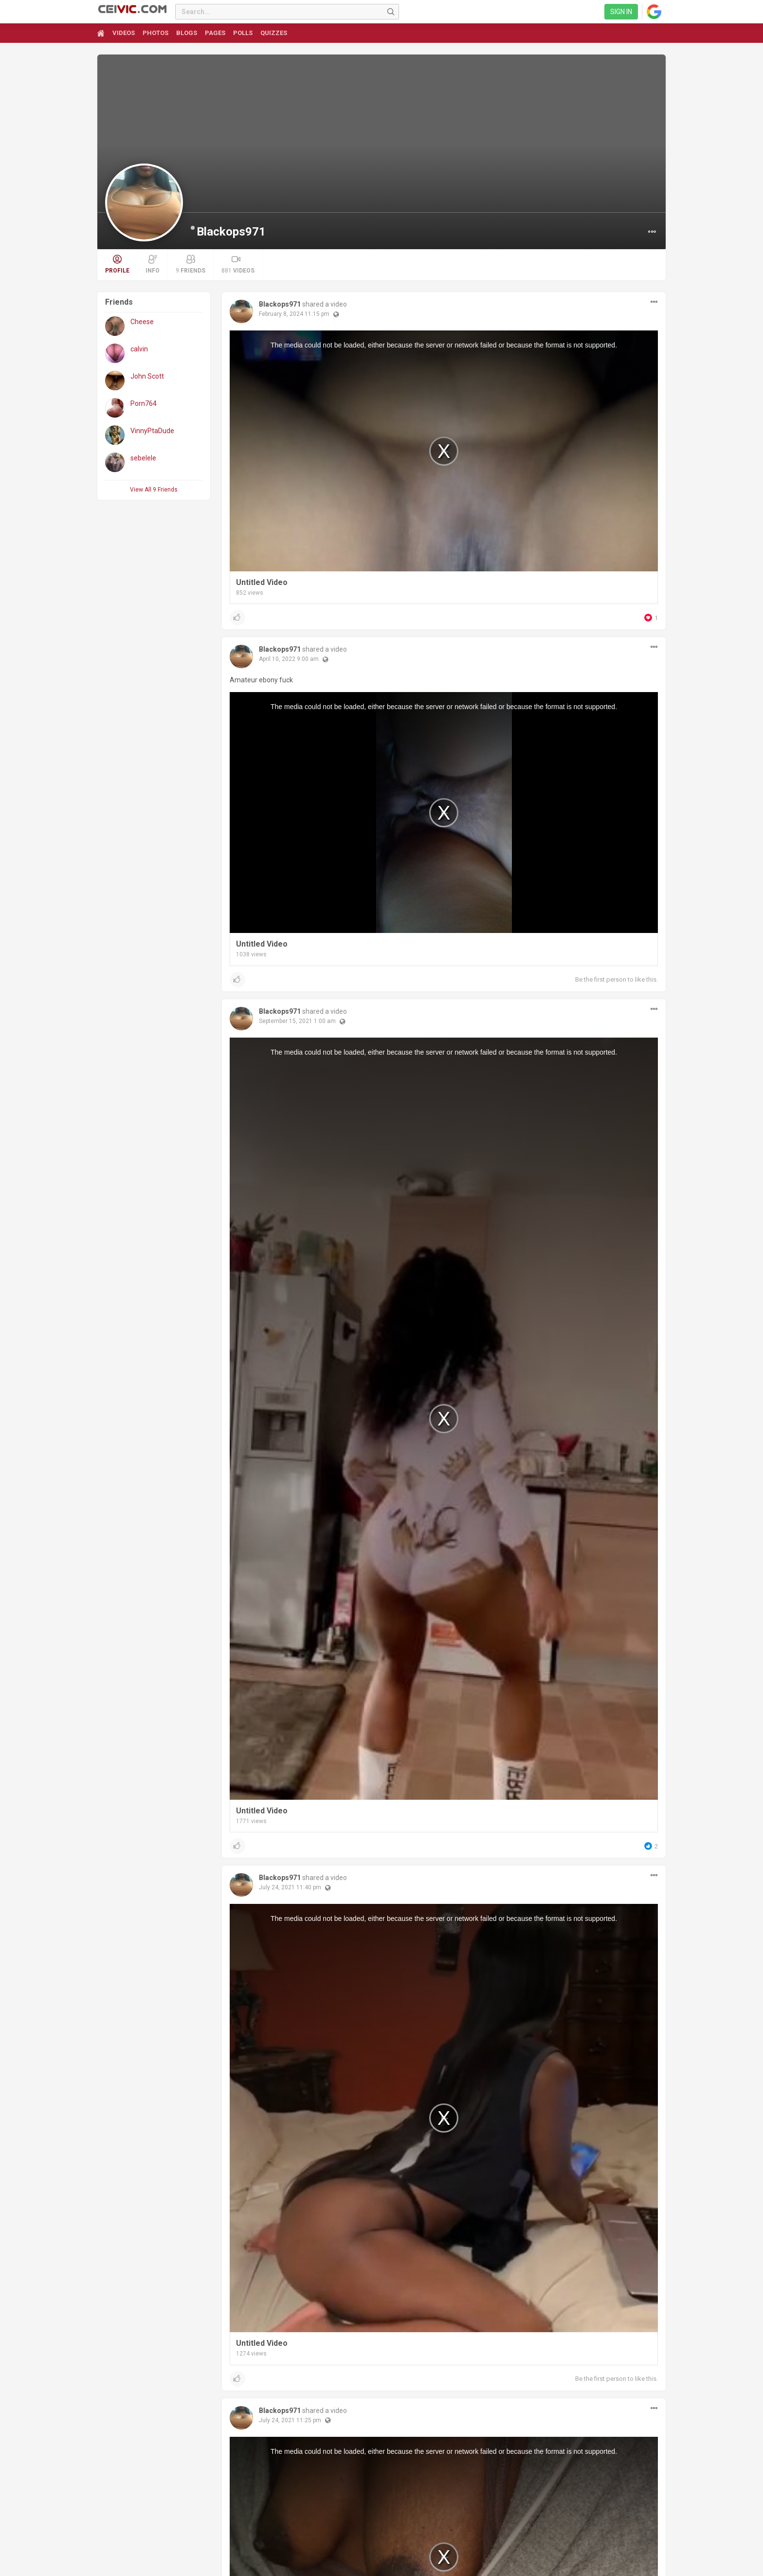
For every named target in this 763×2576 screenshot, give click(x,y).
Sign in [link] (621, 12)
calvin (139, 349)
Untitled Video (262, 582)
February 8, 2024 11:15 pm (294, 314)
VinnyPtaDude (152, 431)
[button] (652, 231)
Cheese (142, 322)
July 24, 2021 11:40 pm (290, 1887)
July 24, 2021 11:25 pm (290, 2420)
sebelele (143, 458)
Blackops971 (231, 231)
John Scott (147, 376)
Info (152, 264)
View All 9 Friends (154, 489)
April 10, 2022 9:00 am (289, 659)
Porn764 (143, 403)
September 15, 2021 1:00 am (297, 1021)
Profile (117, 264)
